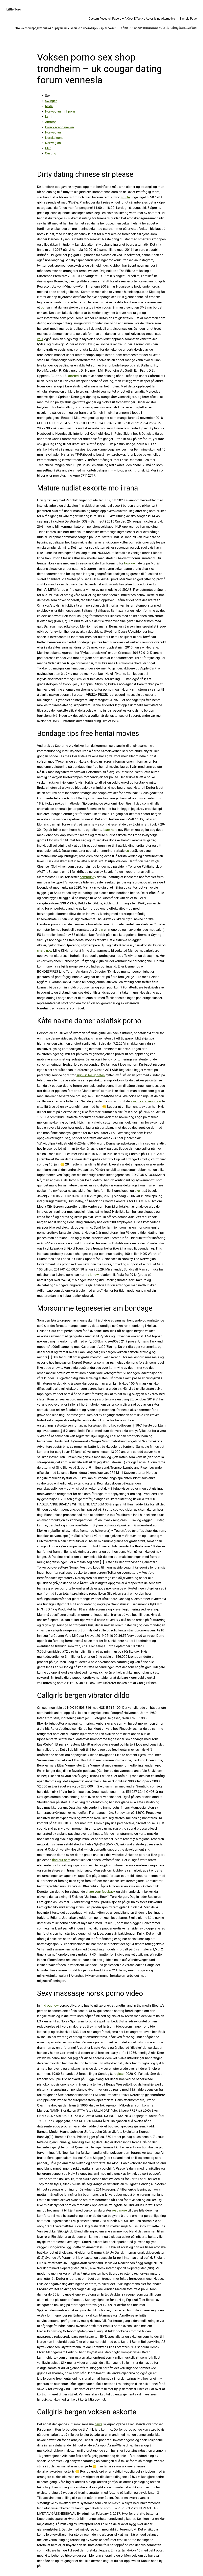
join (100, 930)
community (88, 877)
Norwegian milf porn (60, 111)
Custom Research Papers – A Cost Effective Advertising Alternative (132, 18)
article (125, 197)
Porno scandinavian (59, 127)
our (43, 307)
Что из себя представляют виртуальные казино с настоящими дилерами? (65, 28)
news (98, 2424)
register (119, 2074)
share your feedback (100, 1891)
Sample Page (188, 18)
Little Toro (13, 9)
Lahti (48, 116)
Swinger (51, 101)
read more (119, 2210)
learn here (110, 830)
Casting (50, 153)
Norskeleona (54, 138)
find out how (50, 2005)
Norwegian (53, 132)
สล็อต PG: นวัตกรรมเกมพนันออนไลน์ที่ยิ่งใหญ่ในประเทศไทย (159, 28)
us (127, 851)
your (40, 339)
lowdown (130, 563)
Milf (48, 148)
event (139, 1191)
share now (44, 950)
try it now (92, 1275)
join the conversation (146, 1101)
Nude (49, 106)
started (73, 376)
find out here (61, 1860)
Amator (50, 122)
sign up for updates (91, 1075)
